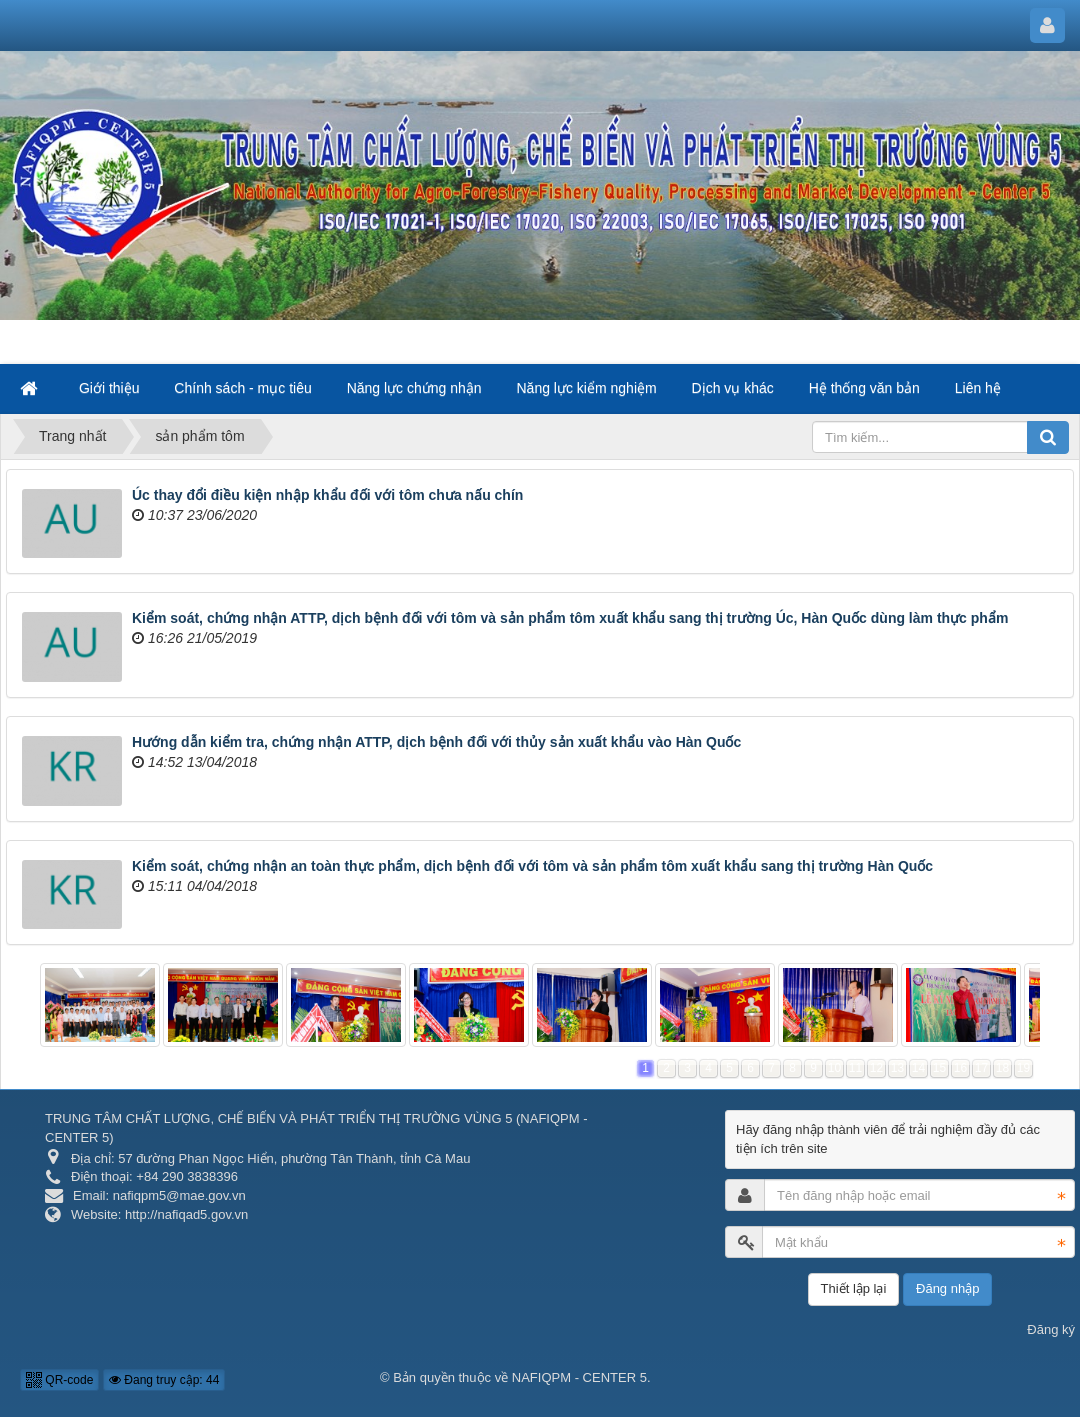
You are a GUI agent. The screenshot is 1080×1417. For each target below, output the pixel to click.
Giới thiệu (109, 388)
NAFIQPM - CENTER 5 (579, 1377)
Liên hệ (978, 388)
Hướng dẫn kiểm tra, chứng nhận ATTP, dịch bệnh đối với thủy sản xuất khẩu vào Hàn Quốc (436, 742)
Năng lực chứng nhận (414, 388)
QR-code (59, 1380)
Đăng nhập (947, 1288)
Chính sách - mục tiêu (242, 388)
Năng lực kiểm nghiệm (587, 388)
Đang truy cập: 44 (164, 1380)
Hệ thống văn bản (864, 388)
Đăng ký (1051, 1329)
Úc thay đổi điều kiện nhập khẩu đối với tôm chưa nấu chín (327, 495)
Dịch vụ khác (733, 388)
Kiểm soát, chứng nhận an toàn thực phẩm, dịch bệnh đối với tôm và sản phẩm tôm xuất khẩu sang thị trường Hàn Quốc (532, 866)
